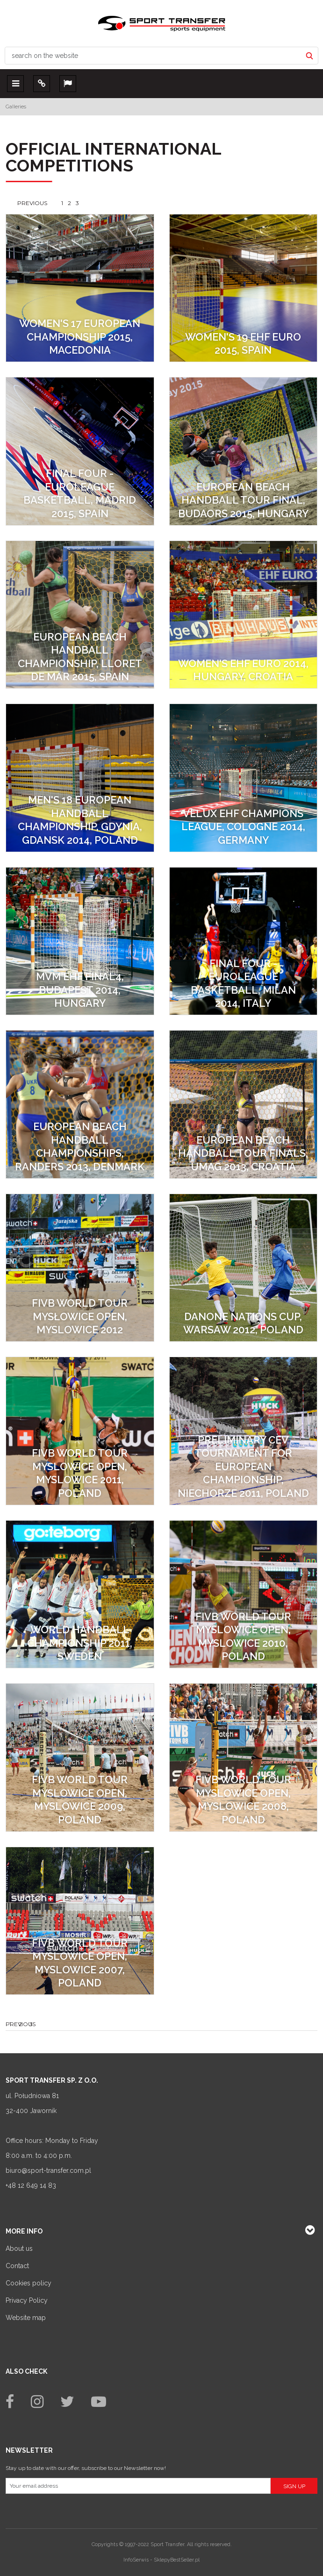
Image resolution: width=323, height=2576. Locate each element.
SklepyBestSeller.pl (177, 2560)
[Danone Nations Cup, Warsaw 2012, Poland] (243, 1268)
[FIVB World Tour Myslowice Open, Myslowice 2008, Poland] (243, 1757)
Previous (32, 202)
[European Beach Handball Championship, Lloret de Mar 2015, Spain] (80, 615)
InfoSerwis (136, 2560)
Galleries (16, 106)
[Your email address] (138, 2486)
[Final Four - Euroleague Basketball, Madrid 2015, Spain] (80, 451)
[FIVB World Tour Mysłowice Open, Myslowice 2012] (80, 1268)
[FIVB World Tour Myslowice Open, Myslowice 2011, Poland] (80, 1431)
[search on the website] (153, 55)
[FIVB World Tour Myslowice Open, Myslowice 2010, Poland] (243, 1594)
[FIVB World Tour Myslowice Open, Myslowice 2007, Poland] (80, 1921)
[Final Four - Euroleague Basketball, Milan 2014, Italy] (243, 941)
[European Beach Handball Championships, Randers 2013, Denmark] (80, 1104)
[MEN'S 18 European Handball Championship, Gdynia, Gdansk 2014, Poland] (80, 778)
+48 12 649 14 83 (31, 2185)
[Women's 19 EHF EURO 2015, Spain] (243, 288)
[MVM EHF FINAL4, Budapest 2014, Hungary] (80, 941)
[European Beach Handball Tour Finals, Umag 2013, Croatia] (243, 1104)
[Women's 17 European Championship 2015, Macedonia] (80, 288)
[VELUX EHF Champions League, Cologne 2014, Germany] (243, 778)
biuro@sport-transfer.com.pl (48, 2170)
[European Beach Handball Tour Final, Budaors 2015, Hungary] (243, 451)
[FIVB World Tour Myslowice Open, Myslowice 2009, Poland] (80, 1757)
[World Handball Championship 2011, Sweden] (80, 1594)
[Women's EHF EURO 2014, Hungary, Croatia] (243, 615)
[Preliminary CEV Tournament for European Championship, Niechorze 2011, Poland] (243, 1431)
